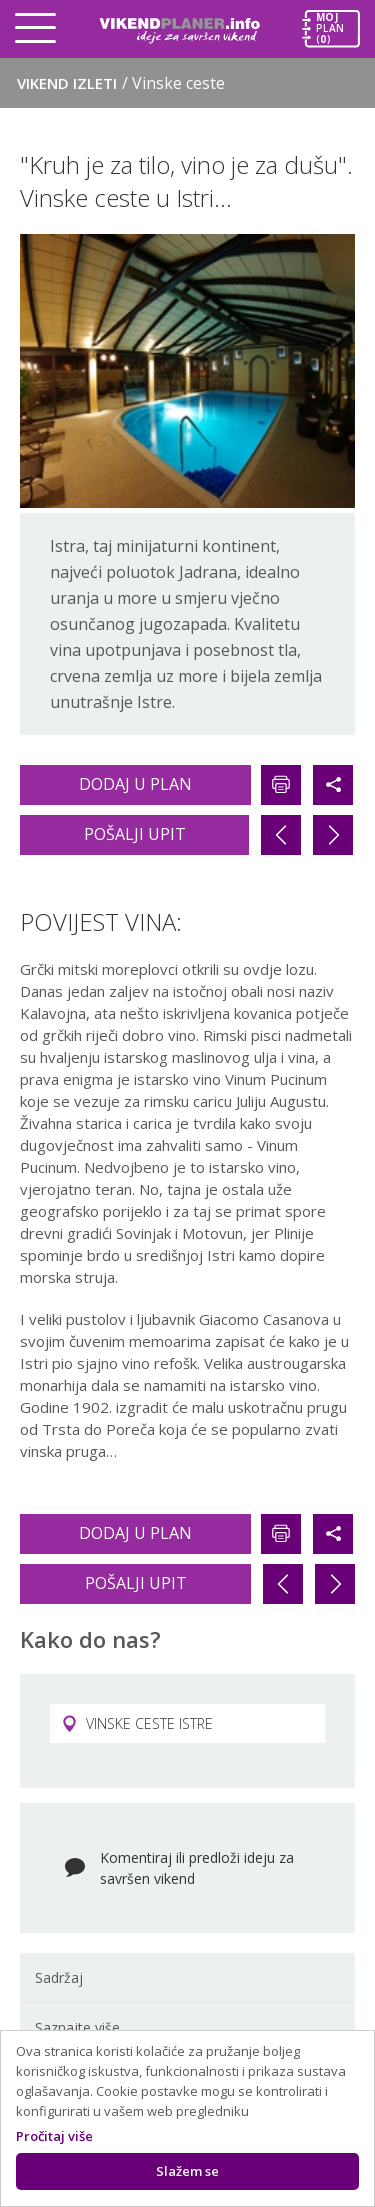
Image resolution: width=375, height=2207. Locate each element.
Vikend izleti (121, 83)
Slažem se (187, 2171)
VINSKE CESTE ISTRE (137, 1723)
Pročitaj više (54, 2136)
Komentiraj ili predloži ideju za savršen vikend (197, 1868)
